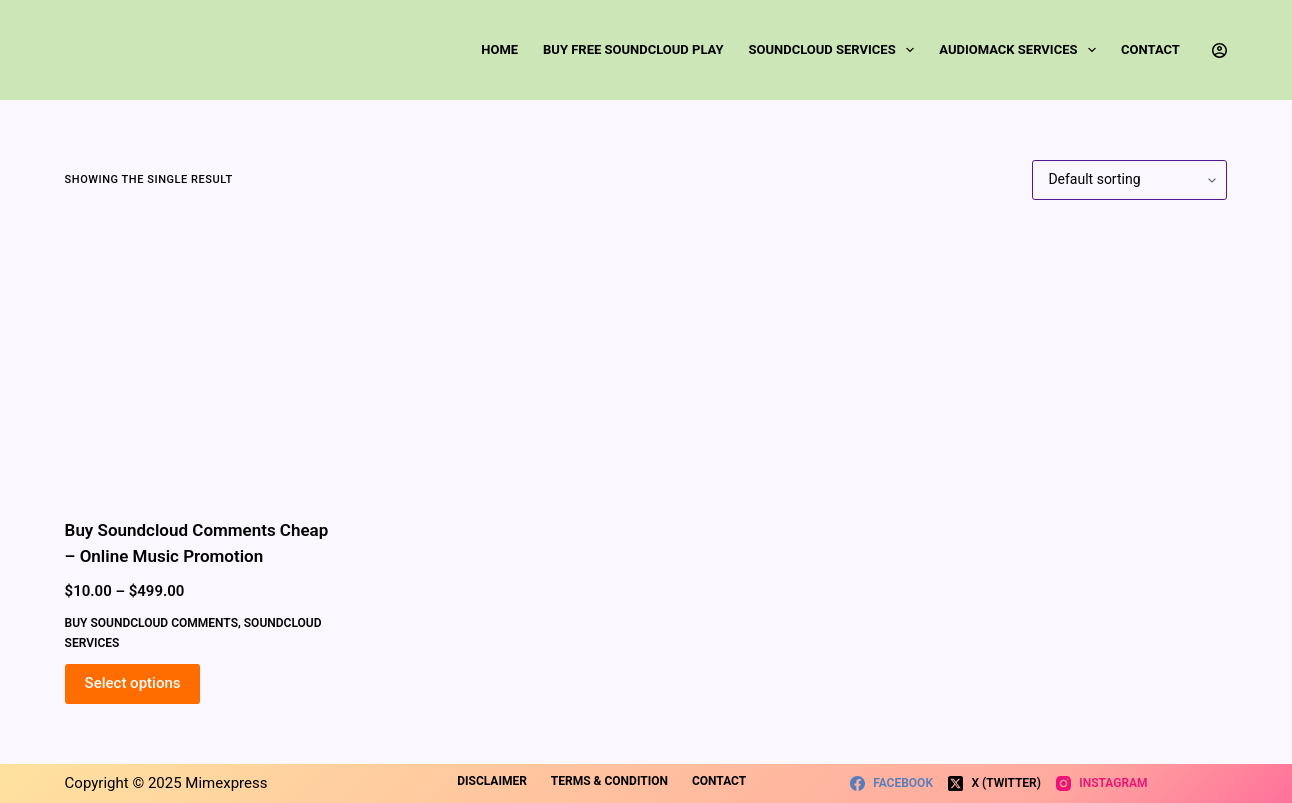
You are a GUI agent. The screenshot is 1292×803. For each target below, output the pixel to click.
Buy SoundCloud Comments (151, 623)
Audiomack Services (1021, 50)
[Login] (1219, 50)
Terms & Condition (609, 781)
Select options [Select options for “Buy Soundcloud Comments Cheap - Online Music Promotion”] (133, 683)
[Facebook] (891, 784)
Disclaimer (492, 781)
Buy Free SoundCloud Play (633, 49)
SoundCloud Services (836, 50)
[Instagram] (1102, 784)
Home (499, 49)
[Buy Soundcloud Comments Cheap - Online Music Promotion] (199, 359)
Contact (1150, 49)
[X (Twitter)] (994, 784)
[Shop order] (1129, 180)
